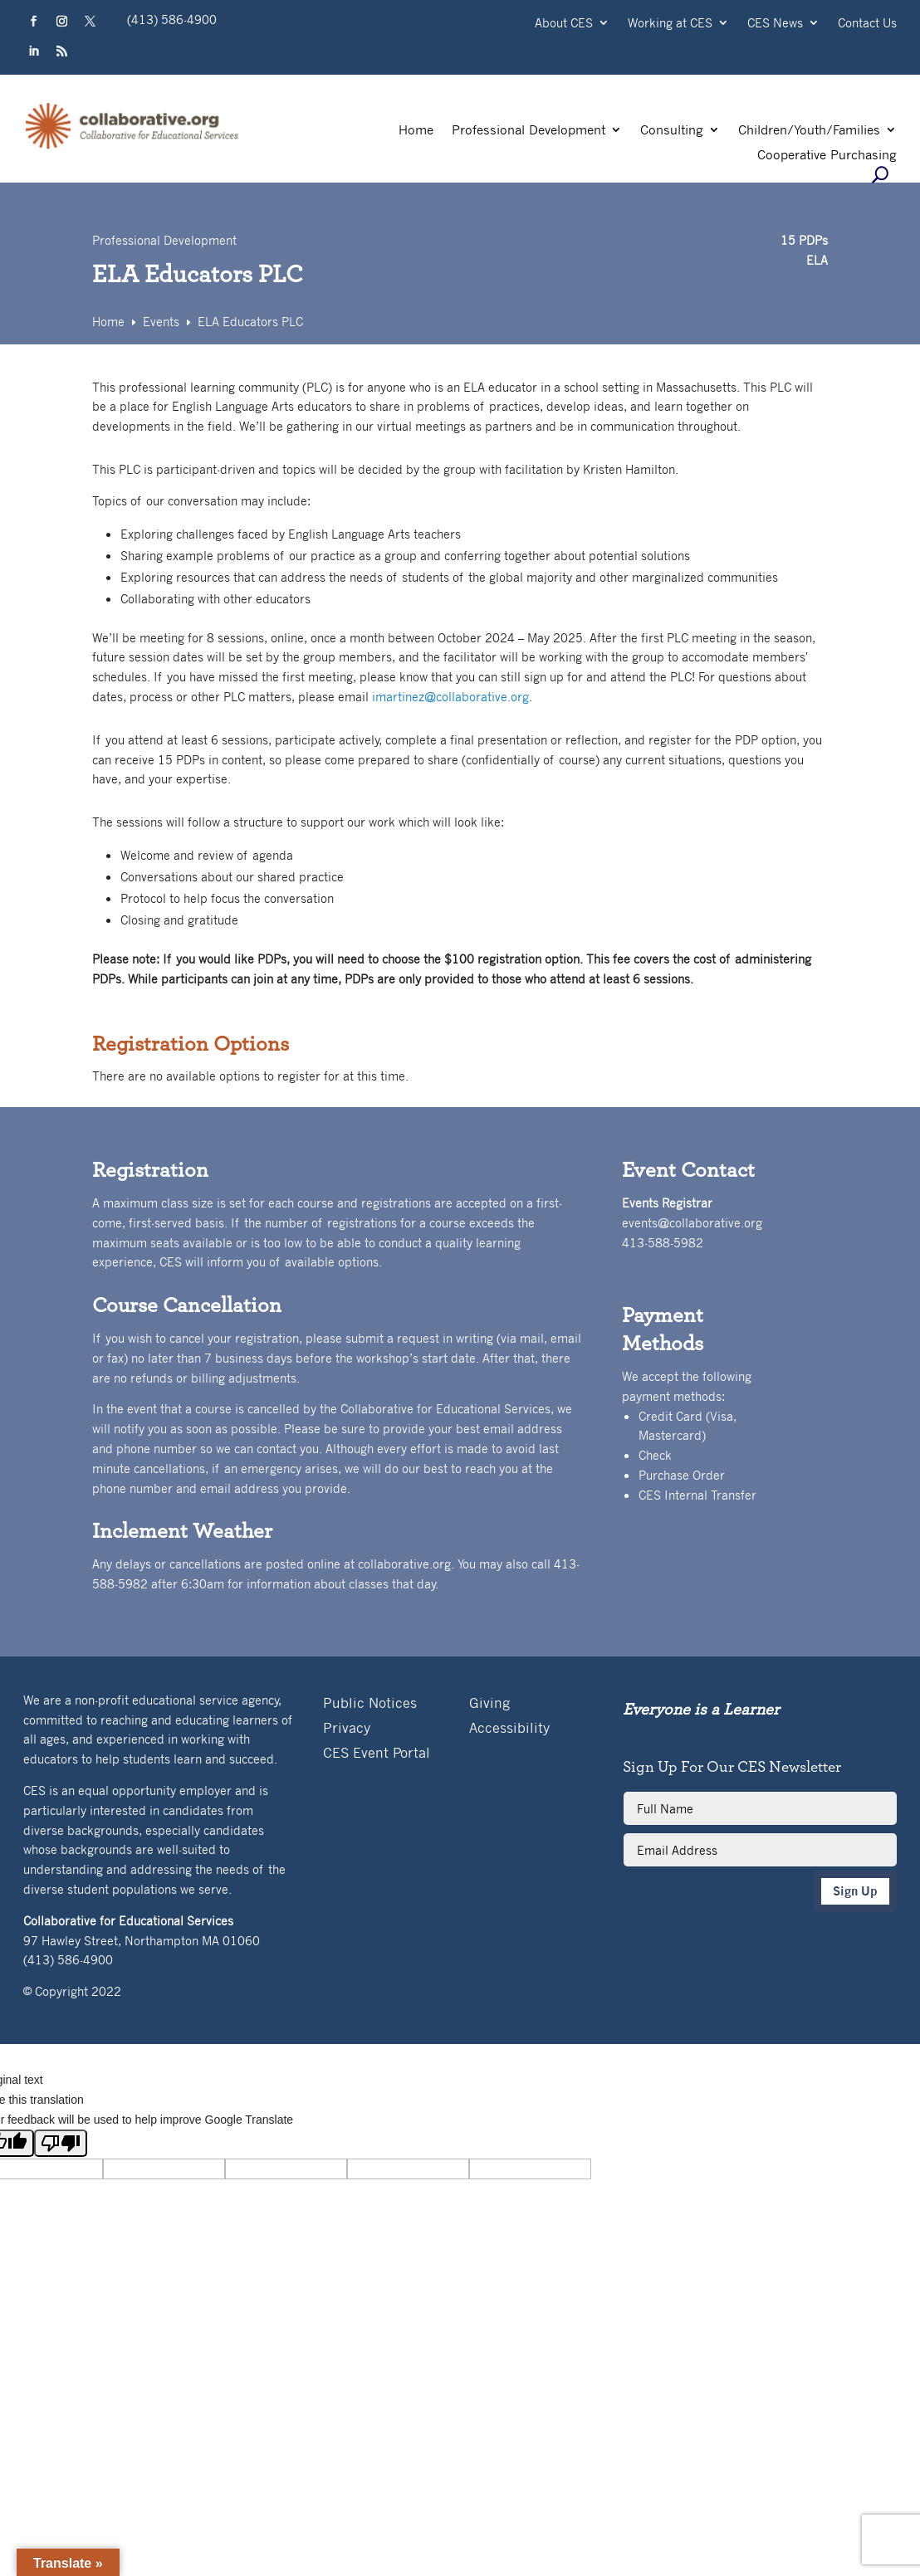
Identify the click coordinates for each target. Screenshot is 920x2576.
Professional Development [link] (528, 131)
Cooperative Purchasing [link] (827, 156)
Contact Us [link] (867, 24)
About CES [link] (564, 24)
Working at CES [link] (670, 24)
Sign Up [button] (855, 1891)
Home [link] (416, 131)
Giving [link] (489, 1704)
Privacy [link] (346, 1729)
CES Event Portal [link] (376, 1754)
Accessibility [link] (509, 1729)
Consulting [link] (671, 131)
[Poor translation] (60, 2143)
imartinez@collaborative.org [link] (450, 696)
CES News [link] (775, 24)
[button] (34, 21)
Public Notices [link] (370, 1704)
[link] (132, 147)
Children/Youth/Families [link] (809, 131)
